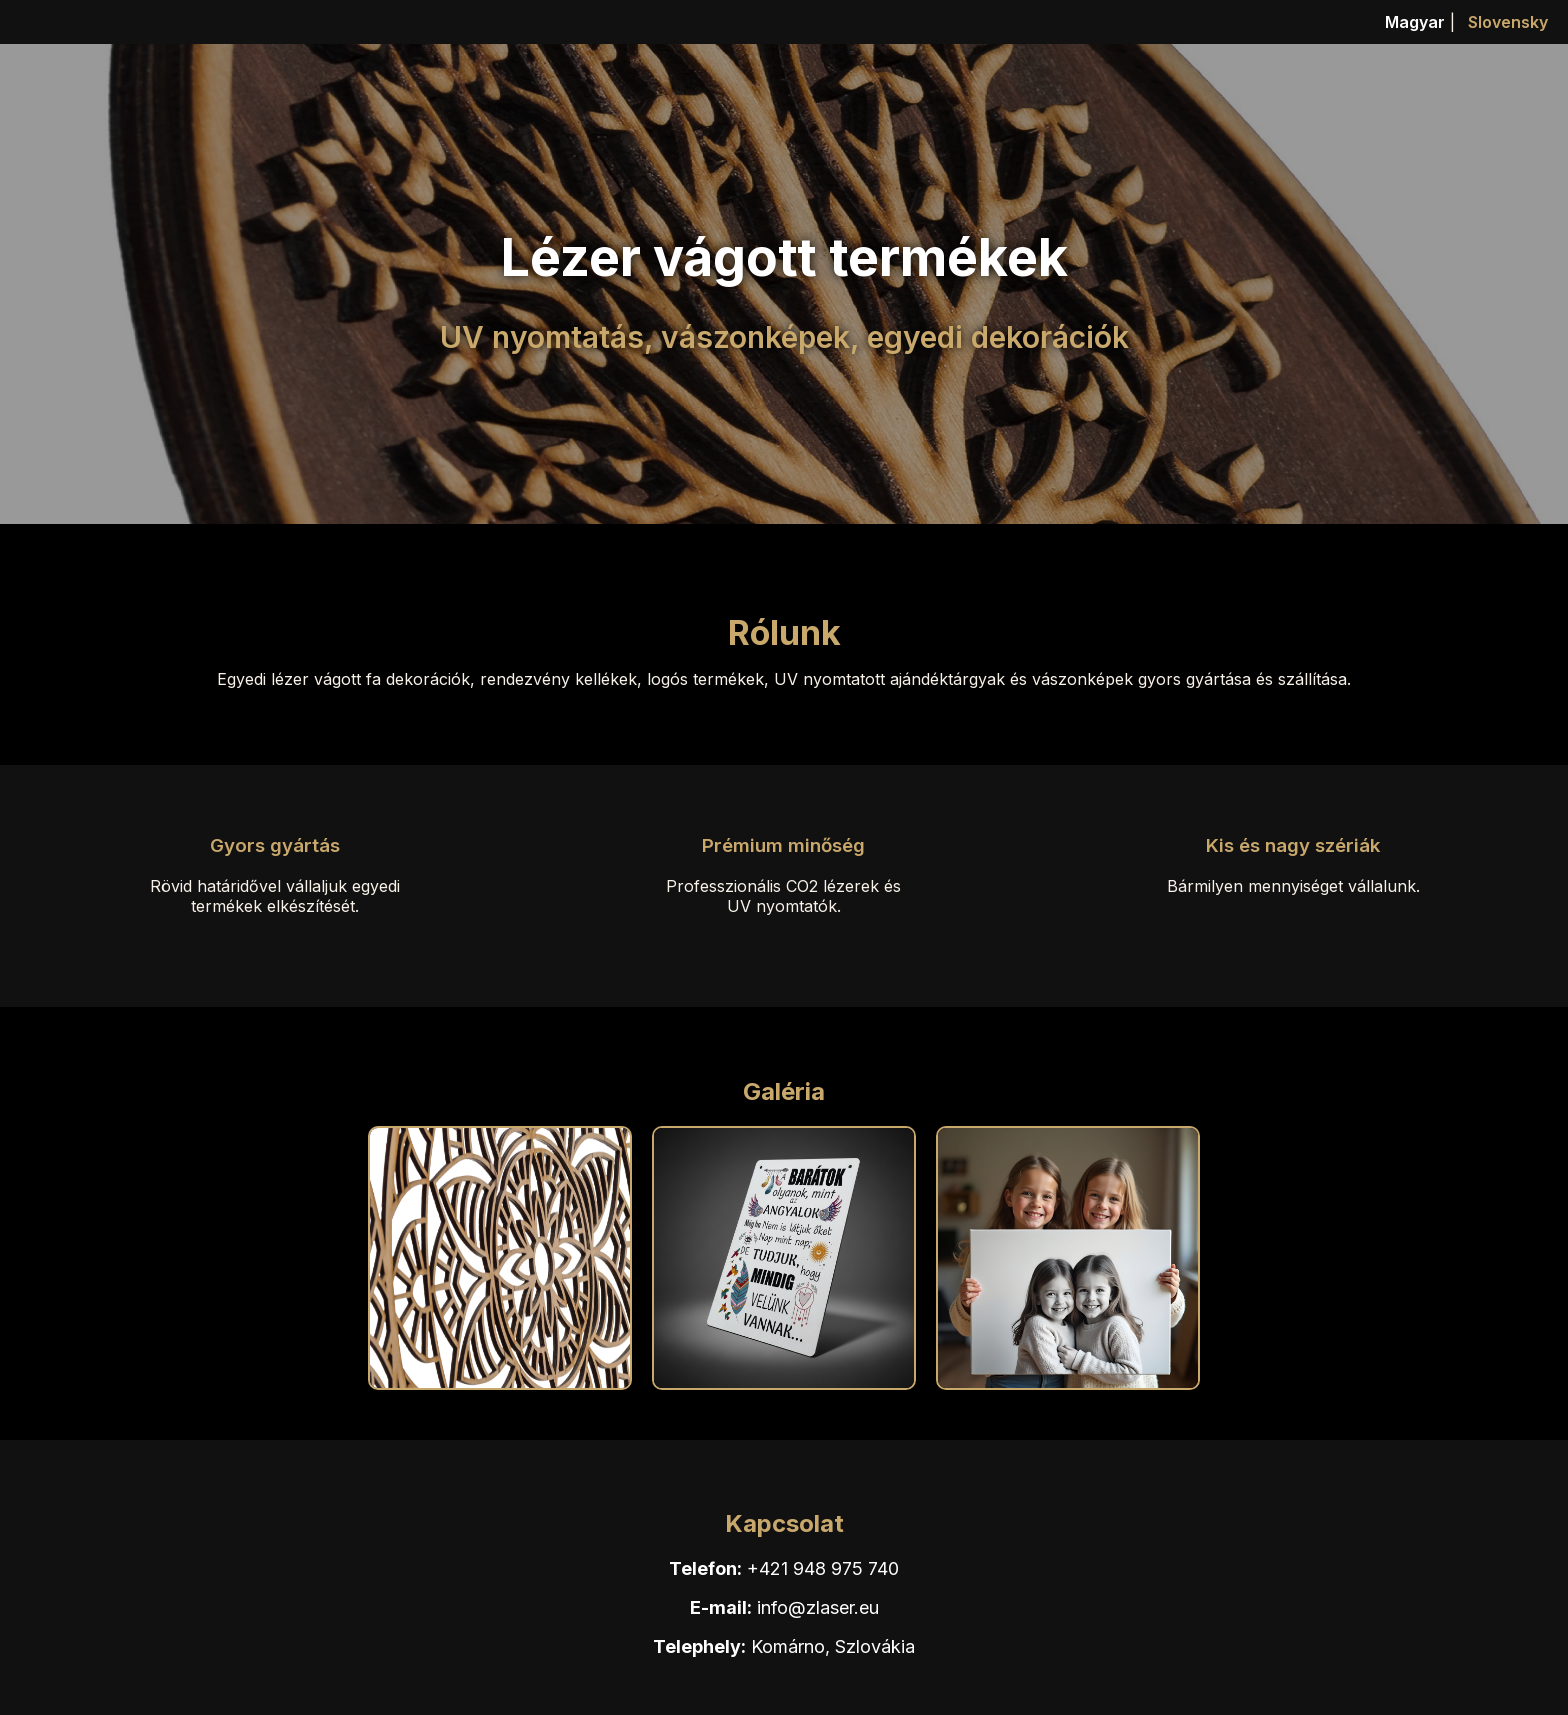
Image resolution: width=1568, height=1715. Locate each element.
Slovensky (1508, 22)
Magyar (1415, 22)
